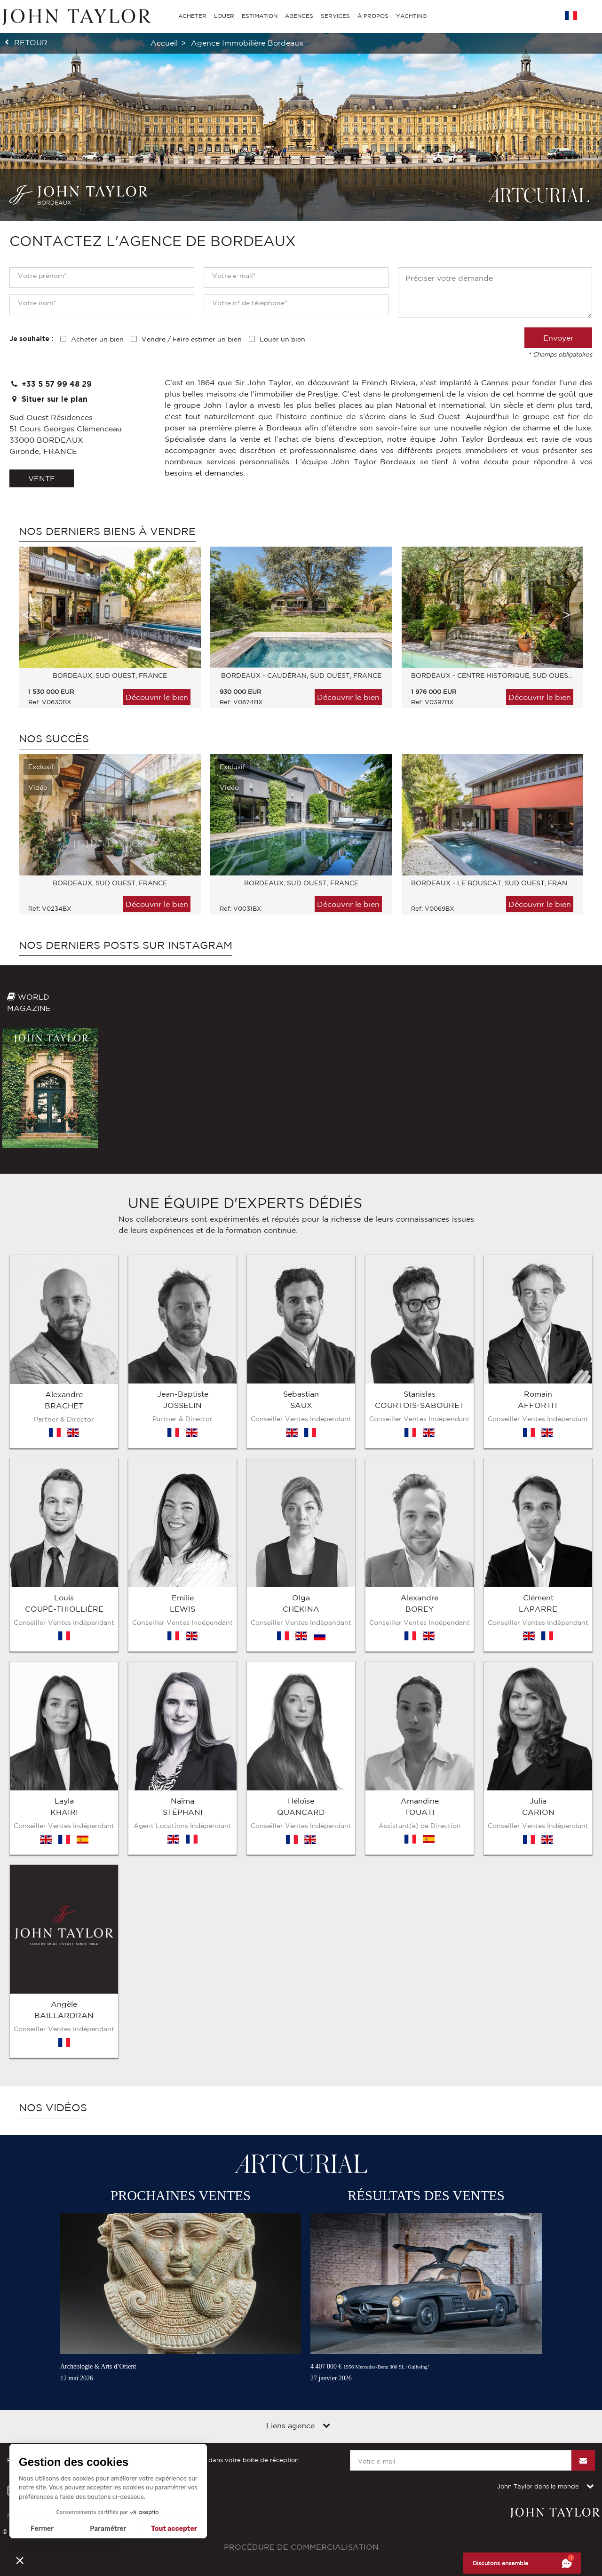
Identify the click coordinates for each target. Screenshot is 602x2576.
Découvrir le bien (157, 697)
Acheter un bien (97, 339)
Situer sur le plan (48, 399)
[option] (105, 632)
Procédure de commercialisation (301, 2429)
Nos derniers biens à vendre (107, 531)
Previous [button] (26, 615)
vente (41, 478)
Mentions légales (32, 2398)
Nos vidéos (53, 1990)
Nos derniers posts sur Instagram (125, 945)
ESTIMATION (259, 16)
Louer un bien (282, 339)
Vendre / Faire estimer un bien (192, 339)
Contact (127, 2398)
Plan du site (85, 2398)
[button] (19, 2560)
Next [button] (567, 615)
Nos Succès (54, 738)
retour (31, 42)
